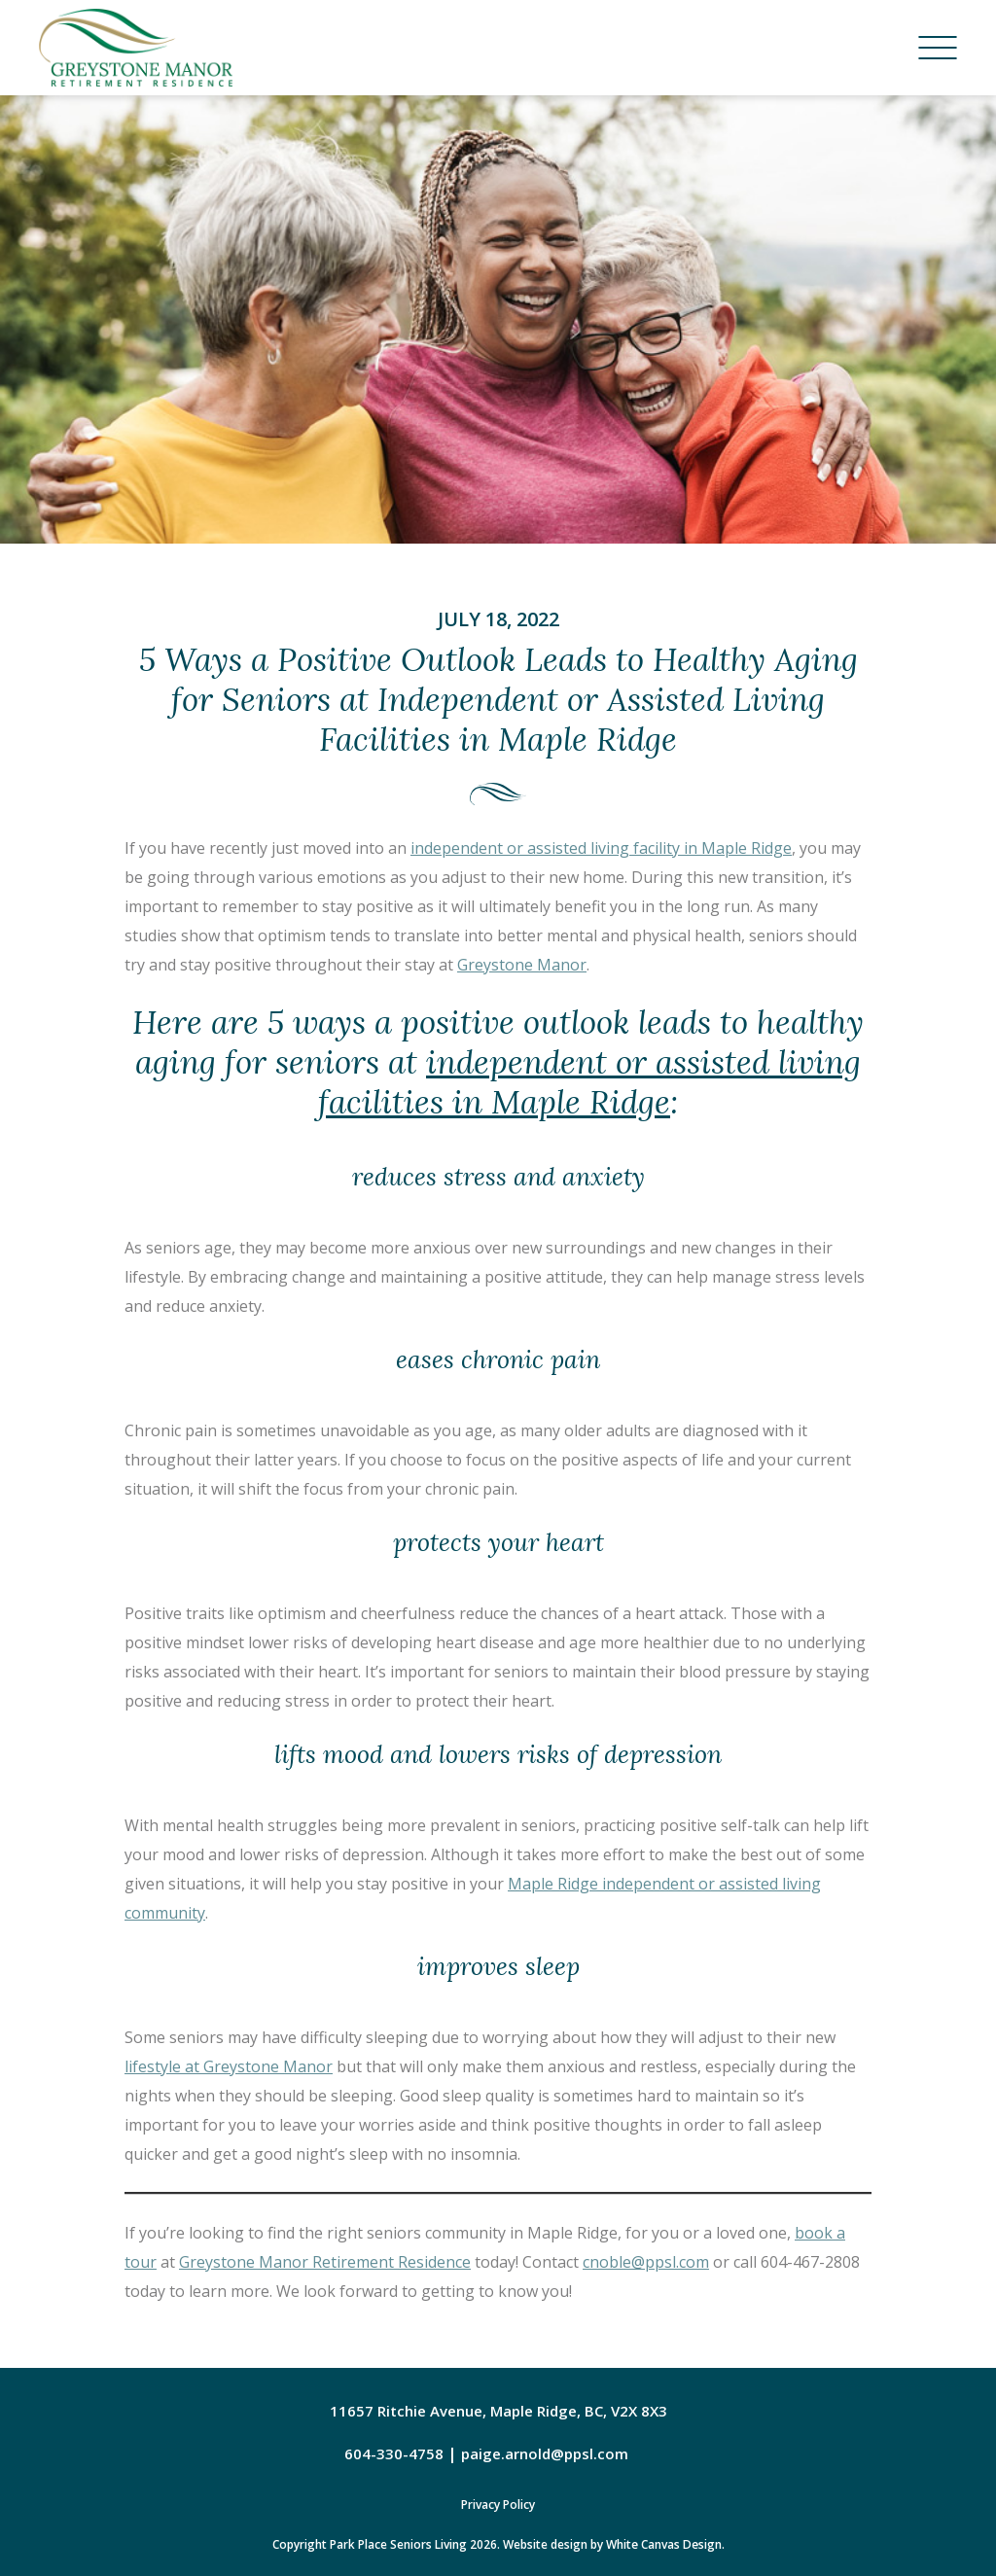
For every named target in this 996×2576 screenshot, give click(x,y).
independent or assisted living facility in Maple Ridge (601, 848)
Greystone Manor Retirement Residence (325, 2262)
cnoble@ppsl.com (646, 2262)
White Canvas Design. (665, 2544)
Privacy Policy (498, 2504)
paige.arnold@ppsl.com (544, 2453)
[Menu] (937, 47)
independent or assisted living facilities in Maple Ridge (589, 1082)
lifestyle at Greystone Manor (228, 2066)
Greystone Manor (522, 964)
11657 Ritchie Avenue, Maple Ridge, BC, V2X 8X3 (498, 2410)
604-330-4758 (394, 2453)
